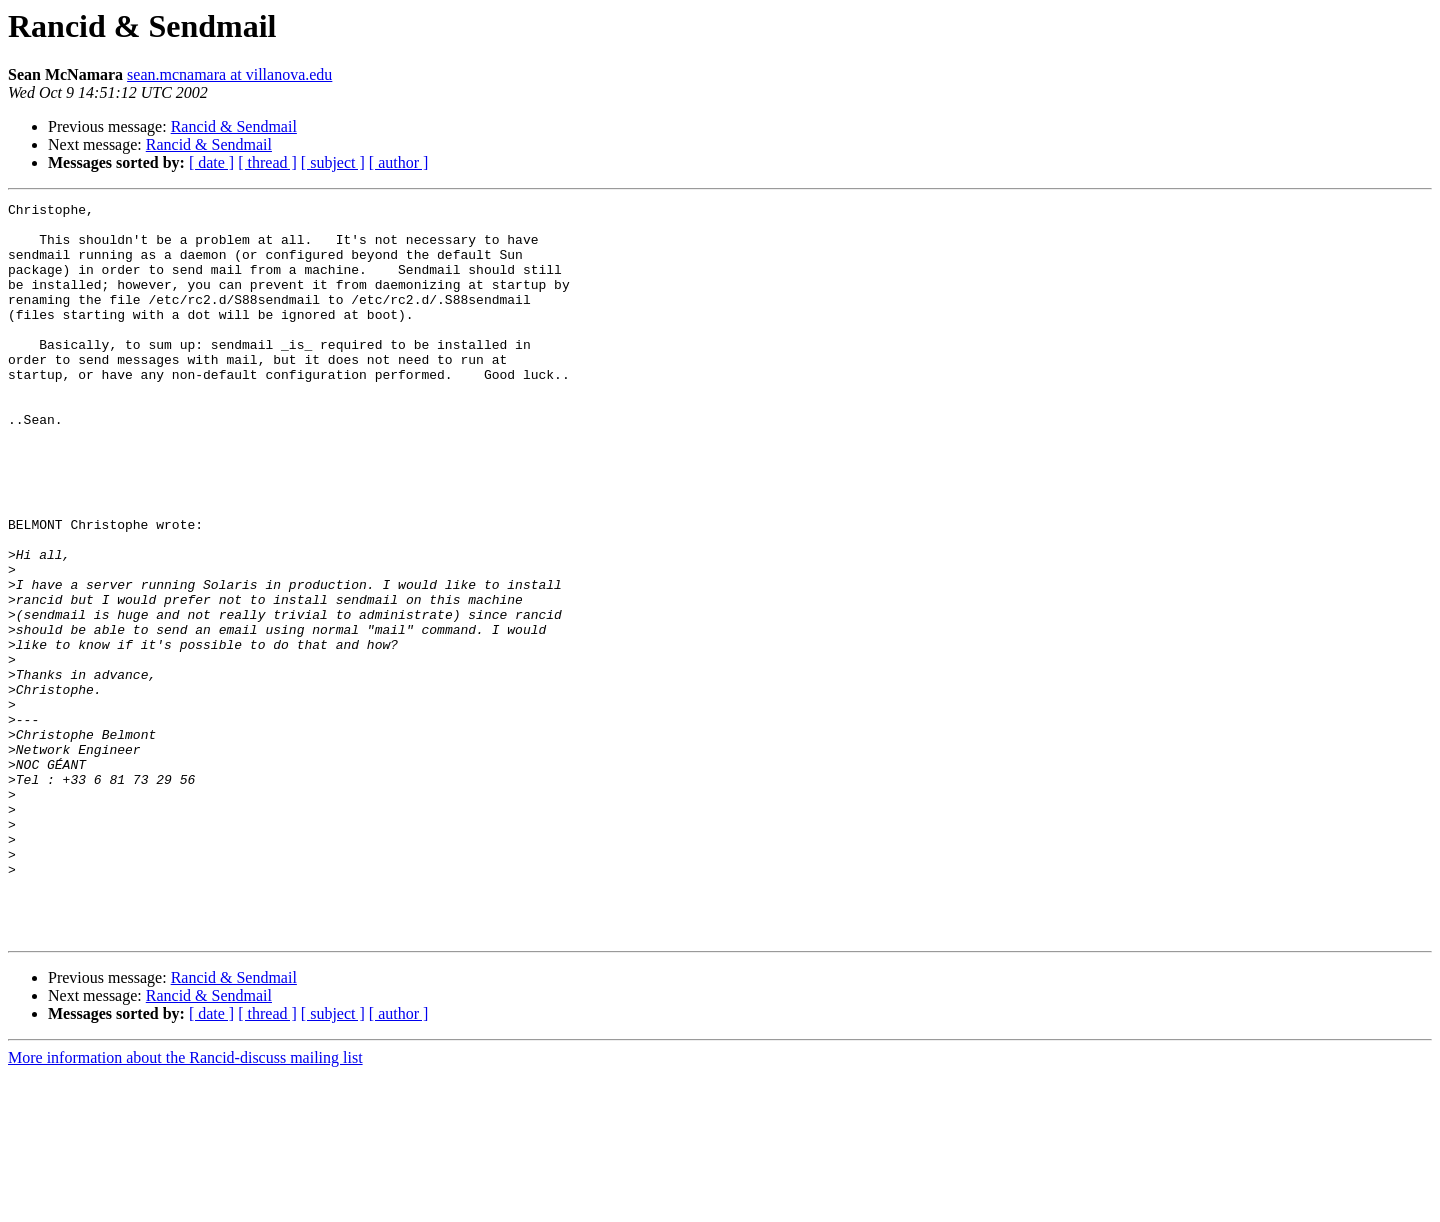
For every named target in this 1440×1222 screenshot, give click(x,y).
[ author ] (399, 162)
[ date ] (211, 162)
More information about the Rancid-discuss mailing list (185, 1204)
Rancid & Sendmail (234, 126)
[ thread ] (267, 162)
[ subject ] (333, 162)
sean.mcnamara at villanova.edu (229, 74)
